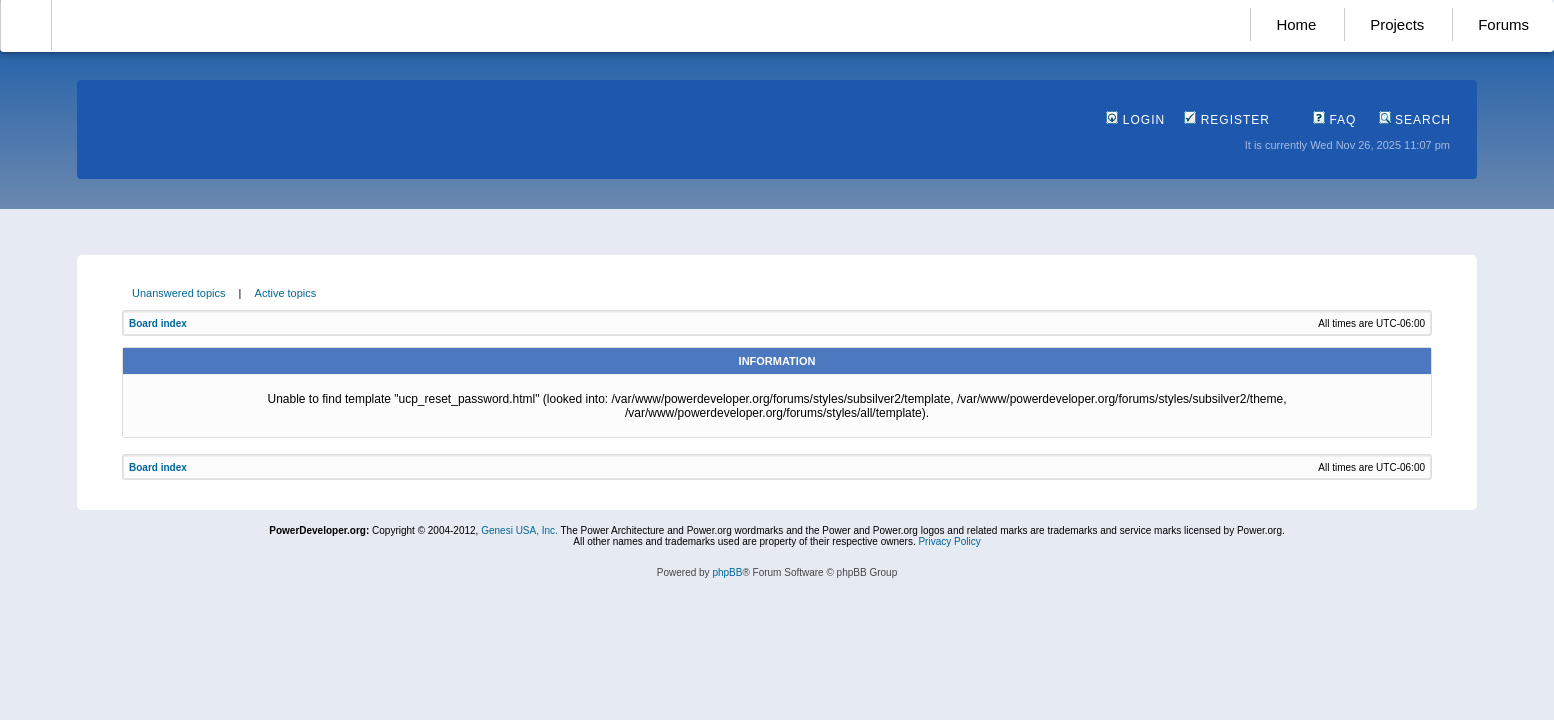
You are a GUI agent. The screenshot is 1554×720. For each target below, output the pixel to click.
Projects (1397, 24)
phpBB (727, 572)
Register (1227, 120)
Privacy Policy (949, 541)
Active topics (286, 293)
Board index (158, 323)
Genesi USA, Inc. (519, 530)
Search (1415, 120)
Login (1135, 120)
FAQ (1334, 120)
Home (1296, 24)
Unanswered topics (179, 293)
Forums (1503, 24)
